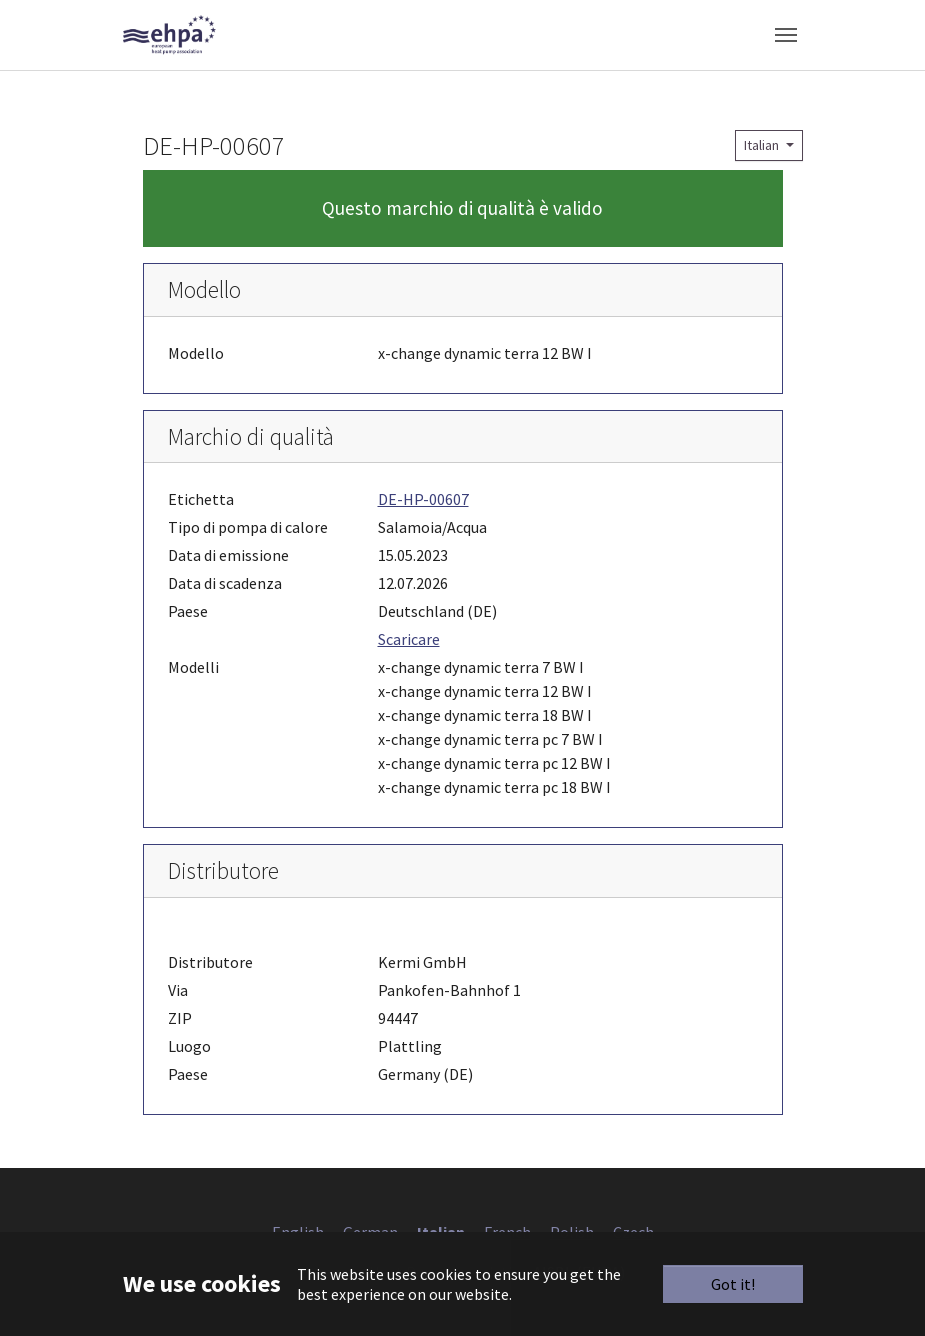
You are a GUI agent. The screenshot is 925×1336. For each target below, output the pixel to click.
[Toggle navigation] (786, 35)
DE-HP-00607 (423, 499)
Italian (763, 145)
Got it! (733, 1284)
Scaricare (409, 639)
